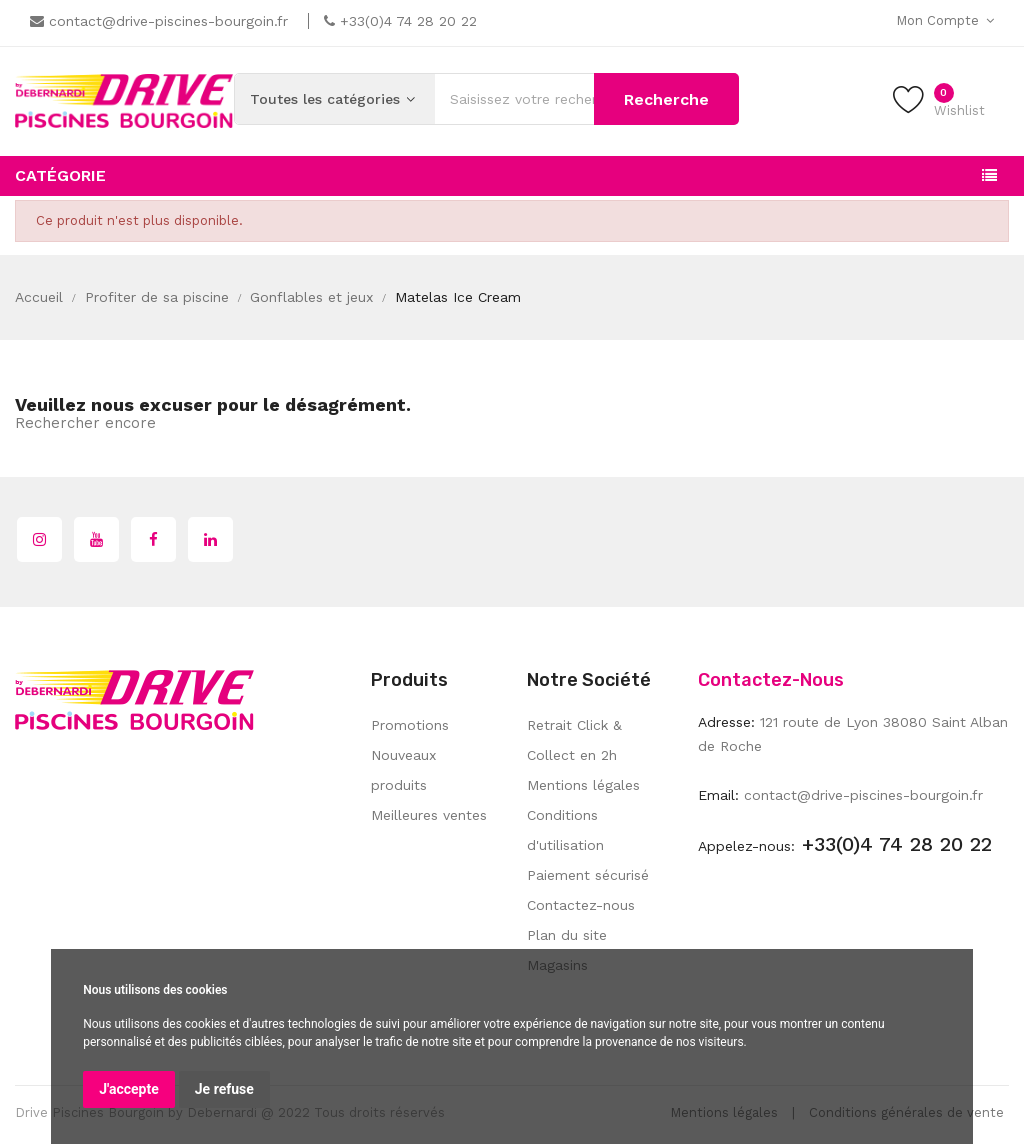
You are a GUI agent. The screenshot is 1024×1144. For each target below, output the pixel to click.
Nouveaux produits (403, 770)
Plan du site (567, 935)
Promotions (410, 725)
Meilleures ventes (429, 815)
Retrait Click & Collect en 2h (574, 740)
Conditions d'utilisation (565, 830)
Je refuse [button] (224, 1089)
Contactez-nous (581, 905)
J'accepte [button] (129, 1089)
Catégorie (60, 175)
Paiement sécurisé (588, 875)
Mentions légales (583, 785)
